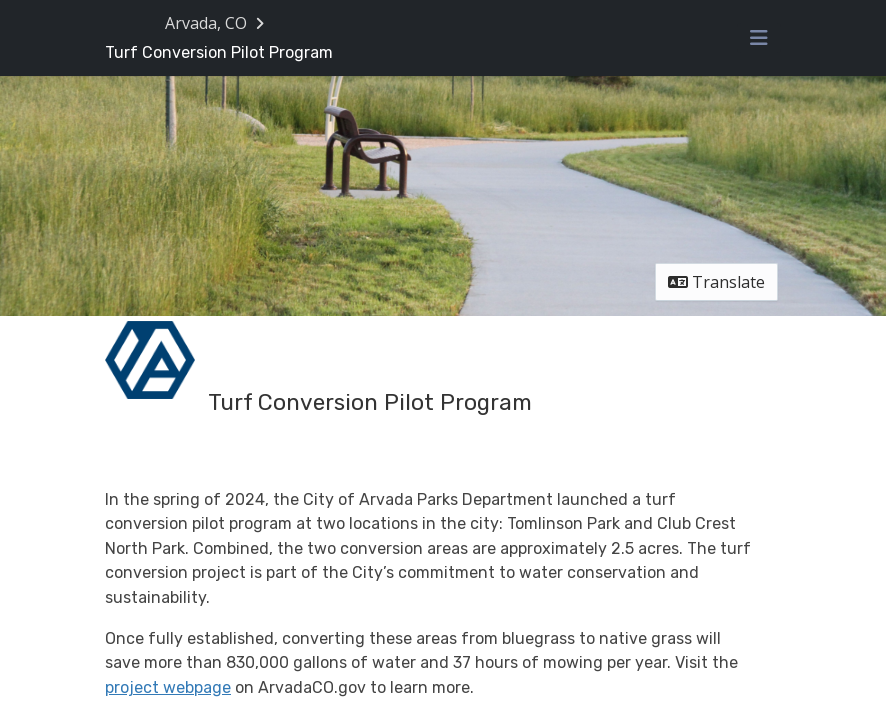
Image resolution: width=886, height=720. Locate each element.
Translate (716, 282)
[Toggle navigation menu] (759, 38)
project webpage (168, 687)
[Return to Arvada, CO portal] (216, 23)
